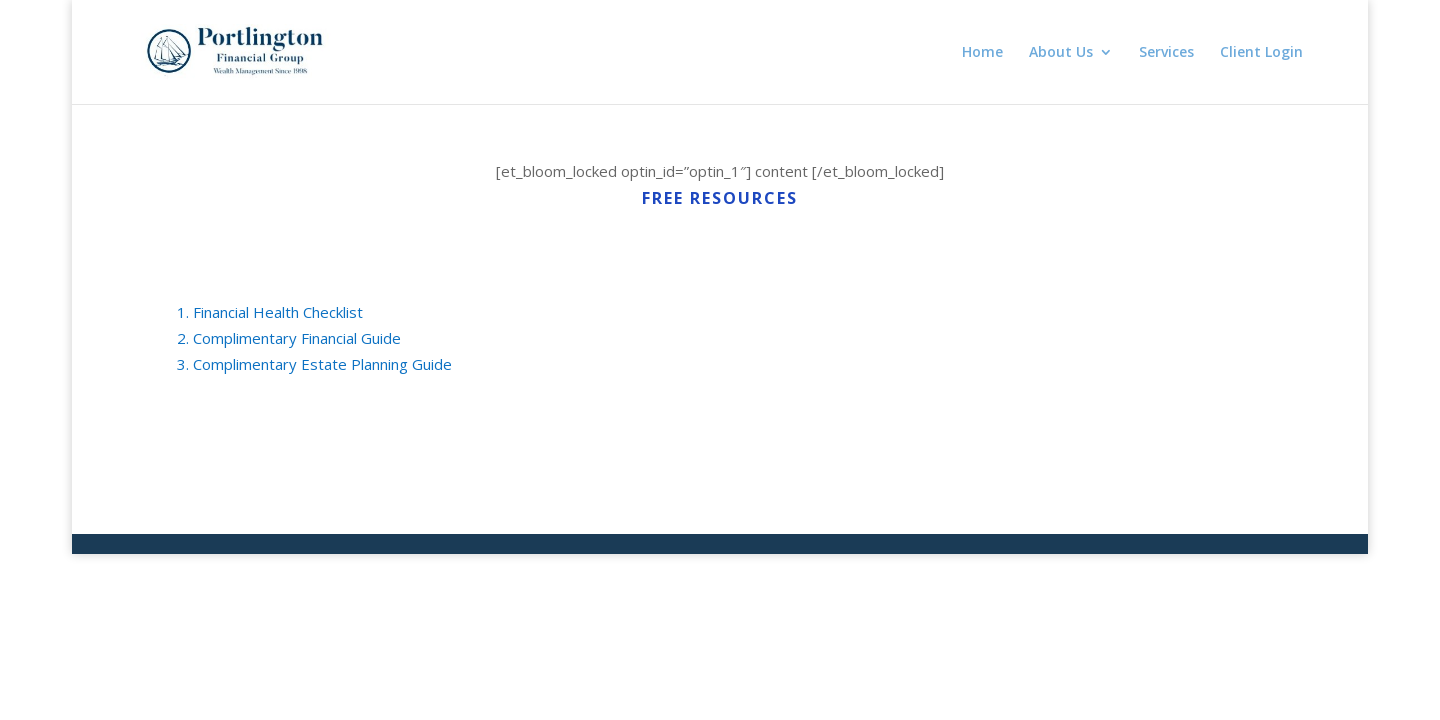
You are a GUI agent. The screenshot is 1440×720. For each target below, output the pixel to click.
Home (982, 53)
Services (1166, 53)
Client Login (1261, 53)
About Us (1061, 53)
